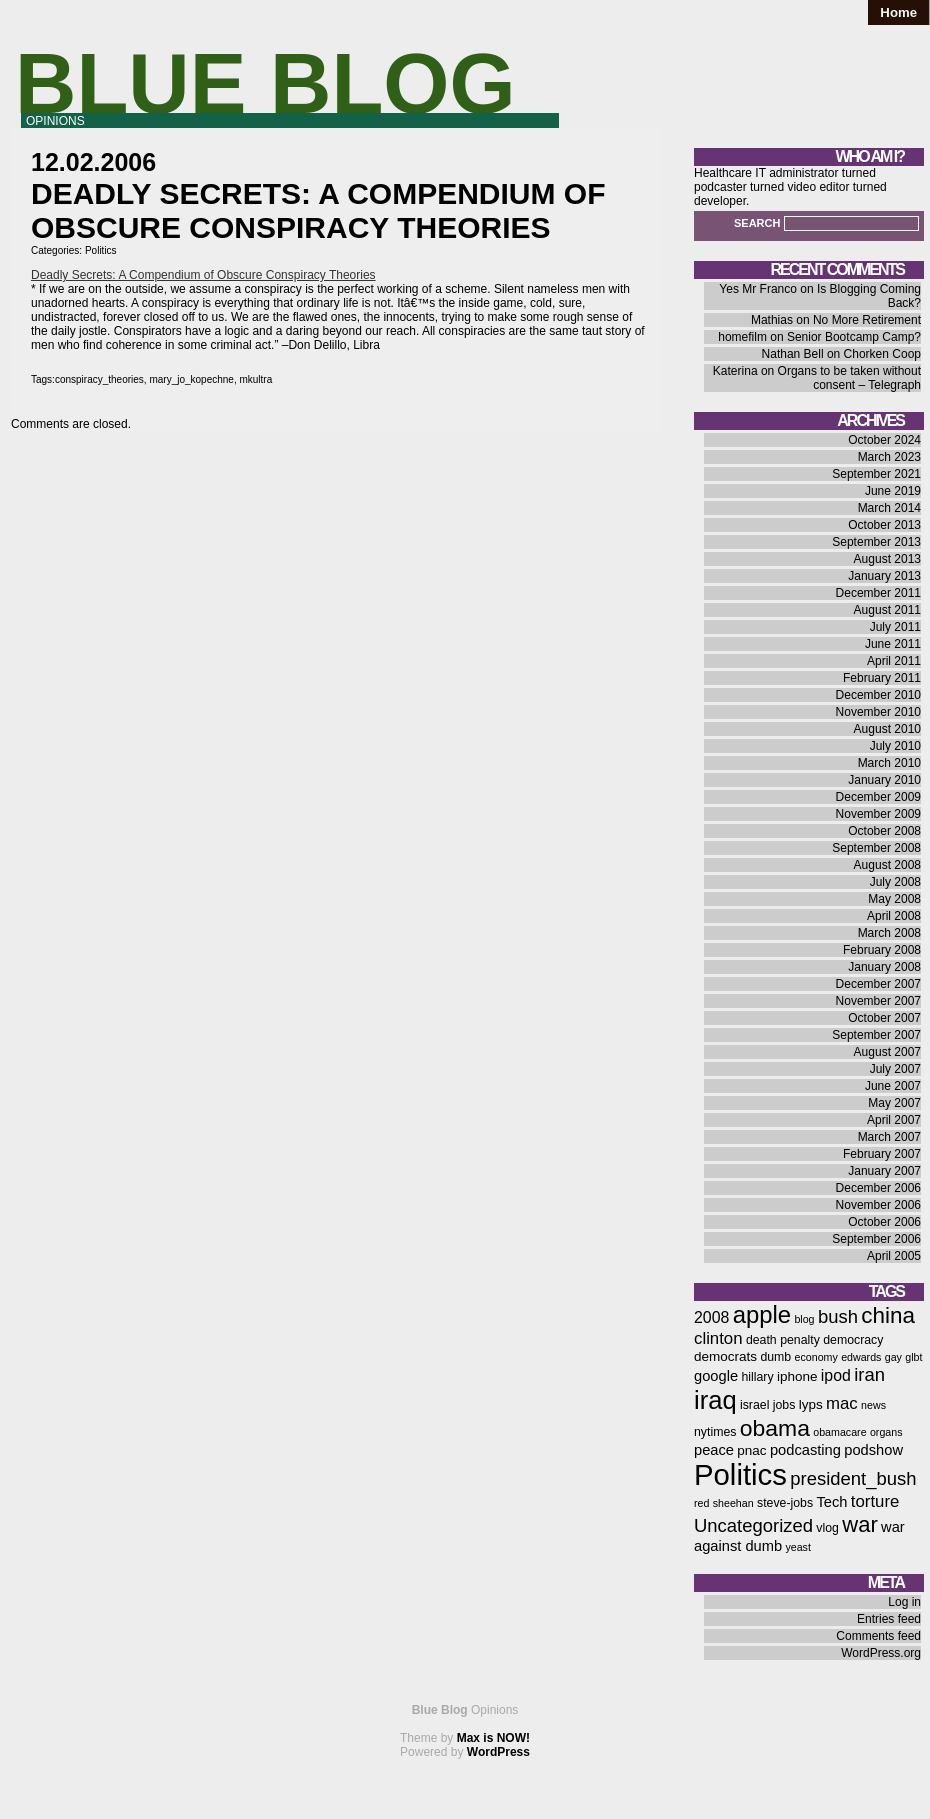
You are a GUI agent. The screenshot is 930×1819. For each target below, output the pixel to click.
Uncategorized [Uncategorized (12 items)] (753, 1525)
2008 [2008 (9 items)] (711, 1317)
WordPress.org (881, 1653)
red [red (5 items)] (701, 1503)
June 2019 (893, 491)
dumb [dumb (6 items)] (775, 1357)
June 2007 (893, 1086)
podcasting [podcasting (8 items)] (805, 1450)
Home (898, 12)
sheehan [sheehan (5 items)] (733, 1503)
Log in (904, 1602)
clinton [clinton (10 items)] (718, 1338)
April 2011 (894, 661)
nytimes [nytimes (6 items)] (715, 1432)
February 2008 (882, 950)
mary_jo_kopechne (191, 379)
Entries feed (889, 1619)
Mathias (772, 320)
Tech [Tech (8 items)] (831, 1502)
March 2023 (889, 457)
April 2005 (894, 1256)
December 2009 (878, 797)
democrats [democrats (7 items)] (725, 1356)
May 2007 (894, 1103)
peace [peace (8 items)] (714, 1450)
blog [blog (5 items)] (804, 1319)
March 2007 (889, 1137)
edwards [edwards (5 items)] (861, 1357)
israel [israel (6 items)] (754, 1405)
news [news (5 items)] (873, 1405)
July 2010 (895, 746)
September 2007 (876, 1035)
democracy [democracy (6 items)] (853, 1340)
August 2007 (887, 1052)
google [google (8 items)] (716, 1376)
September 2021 (876, 474)
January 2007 (884, 1171)
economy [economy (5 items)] (816, 1357)
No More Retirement (867, 320)
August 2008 (887, 865)
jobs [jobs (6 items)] (784, 1405)
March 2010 (889, 763)
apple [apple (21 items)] (762, 1314)
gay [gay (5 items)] (893, 1357)
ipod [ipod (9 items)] (836, 1375)
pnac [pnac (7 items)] (751, 1450)
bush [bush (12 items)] (838, 1316)
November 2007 (878, 1001)
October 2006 (884, 1222)
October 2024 (884, 440)
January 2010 (884, 780)
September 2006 (876, 1239)
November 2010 (878, 712)
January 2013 (884, 576)
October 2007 (884, 1018)
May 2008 (894, 899)
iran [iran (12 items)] (869, 1374)
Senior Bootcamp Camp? (854, 337)
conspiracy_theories (99, 379)
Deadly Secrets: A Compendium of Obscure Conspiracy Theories (203, 275)
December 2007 (878, 984)
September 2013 (876, 542)
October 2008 (884, 831)
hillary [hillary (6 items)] (757, 1377)
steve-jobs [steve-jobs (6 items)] (785, 1503)
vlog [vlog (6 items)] (827, 1528)
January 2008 (884, 967)
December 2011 (878, 593)
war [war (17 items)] (859, 1524)
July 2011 (895, 627)
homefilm (742, 337)
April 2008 (894, 916)
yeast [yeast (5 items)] (797, 1547)
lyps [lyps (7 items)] (811, 1404)
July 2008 (895, 882)
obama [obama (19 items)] (775, 1428)
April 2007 (894, 1120)
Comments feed (878, 1636)
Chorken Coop (882, 354)
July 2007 (895, 1069)
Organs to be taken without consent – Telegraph (849, 378)
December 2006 (878, 1188)
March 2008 (889, 933)
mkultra (255, 379)
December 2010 (878, 695)
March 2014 (889, 508)
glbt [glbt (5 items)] (913, 1357)
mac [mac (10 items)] (842, 1403)
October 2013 (884, 525)
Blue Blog (265, 83)
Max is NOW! (493, 1738)
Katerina (735, 371)
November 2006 (878, 1205)
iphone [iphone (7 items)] (797, 1376)
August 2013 (887, 559)
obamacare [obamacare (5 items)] (839, 1432)
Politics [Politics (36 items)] (740, 1474)
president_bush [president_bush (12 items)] (853, 1478)
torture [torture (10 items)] (875, 1501)
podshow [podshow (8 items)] (873, 1450)
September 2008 (876, 848)
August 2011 (887, 610)
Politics (101, 250)
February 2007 (882, 1154)
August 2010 (887, 729)
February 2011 (882, 678)
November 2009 (878, 814)
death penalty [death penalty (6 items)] (783, 1340)
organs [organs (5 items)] (886, 1432)
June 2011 (893, 644)
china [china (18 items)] (888, 1315)
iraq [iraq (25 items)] (715, 1400)
